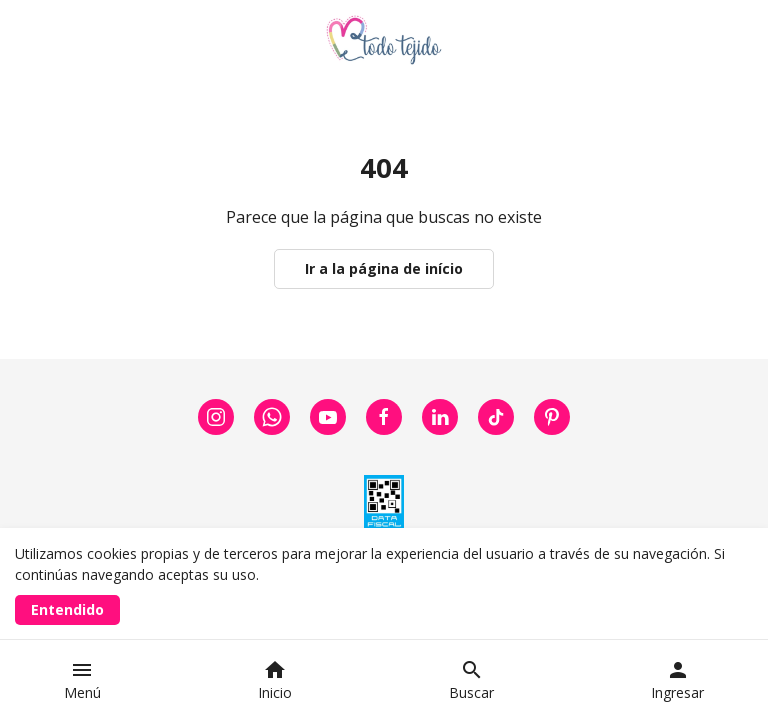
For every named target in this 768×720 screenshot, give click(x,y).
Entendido (67, 609)
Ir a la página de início (384, 268)
